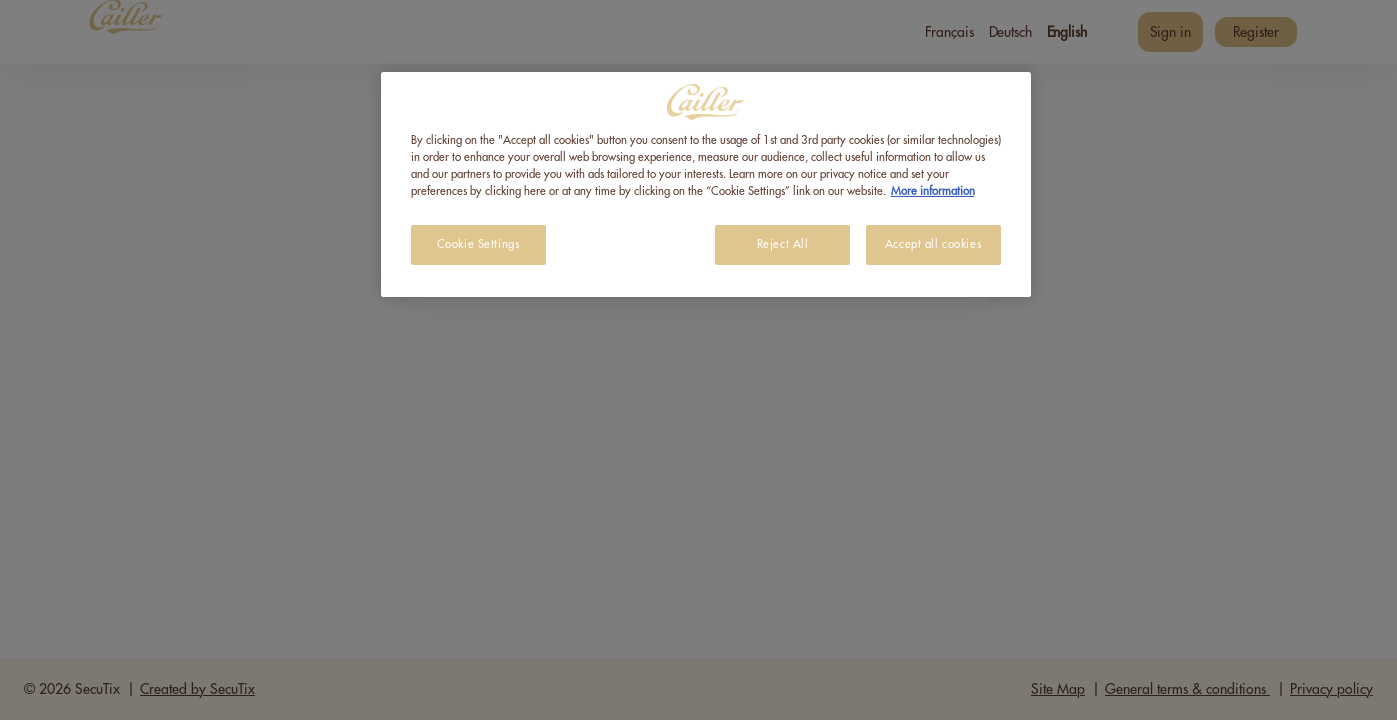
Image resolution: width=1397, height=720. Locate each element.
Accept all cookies (933, 244)
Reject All (783, 244)
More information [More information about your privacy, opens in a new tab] (933, 191)
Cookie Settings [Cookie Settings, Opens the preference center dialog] (478, 244)
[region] (706, 184)
